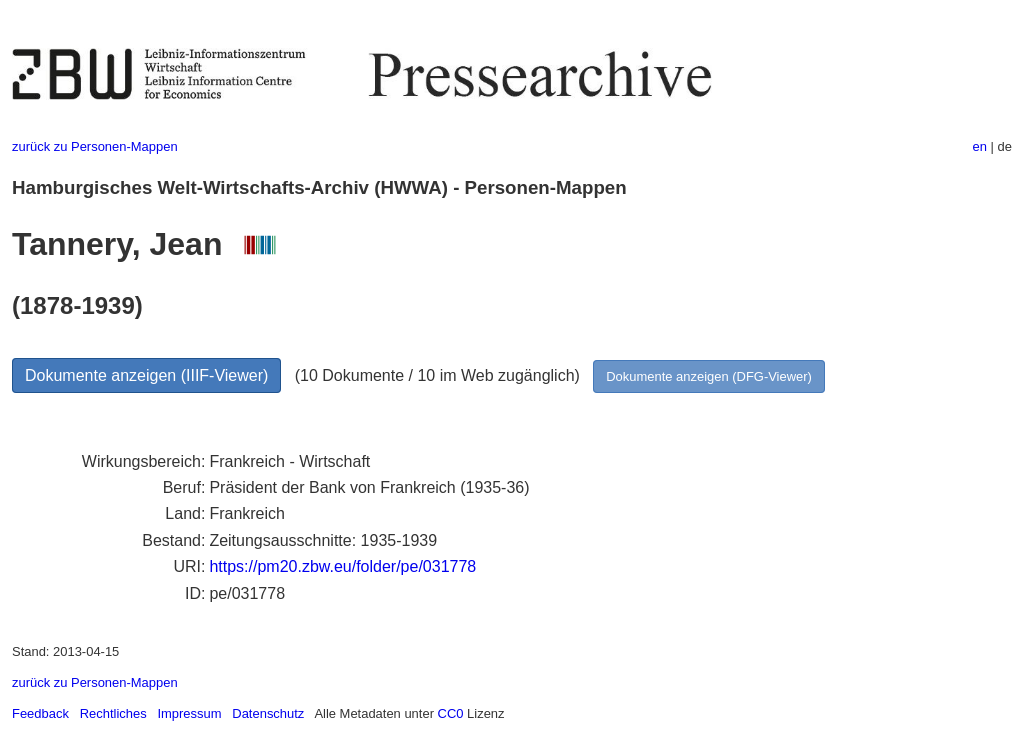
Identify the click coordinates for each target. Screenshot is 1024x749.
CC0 (451, 713)
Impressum (189, 713)
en (980, 146)
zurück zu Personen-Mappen (95, 146)
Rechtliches (113, 713)
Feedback (40, 713)
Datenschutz (268, 713)
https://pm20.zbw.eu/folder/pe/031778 (342, 566)
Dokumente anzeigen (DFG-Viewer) (709, 376)
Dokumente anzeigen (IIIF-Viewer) (146, 375)
